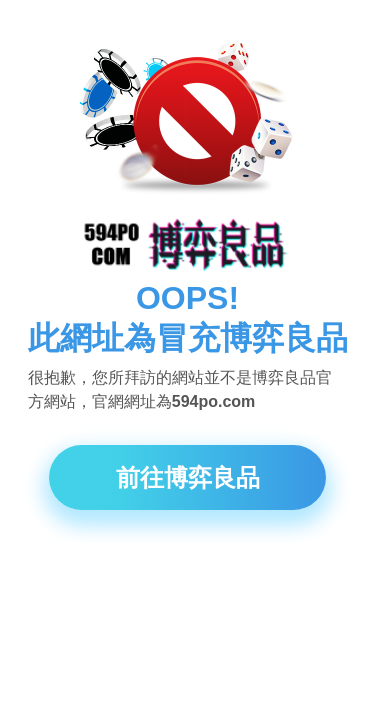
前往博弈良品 (188, 477)
